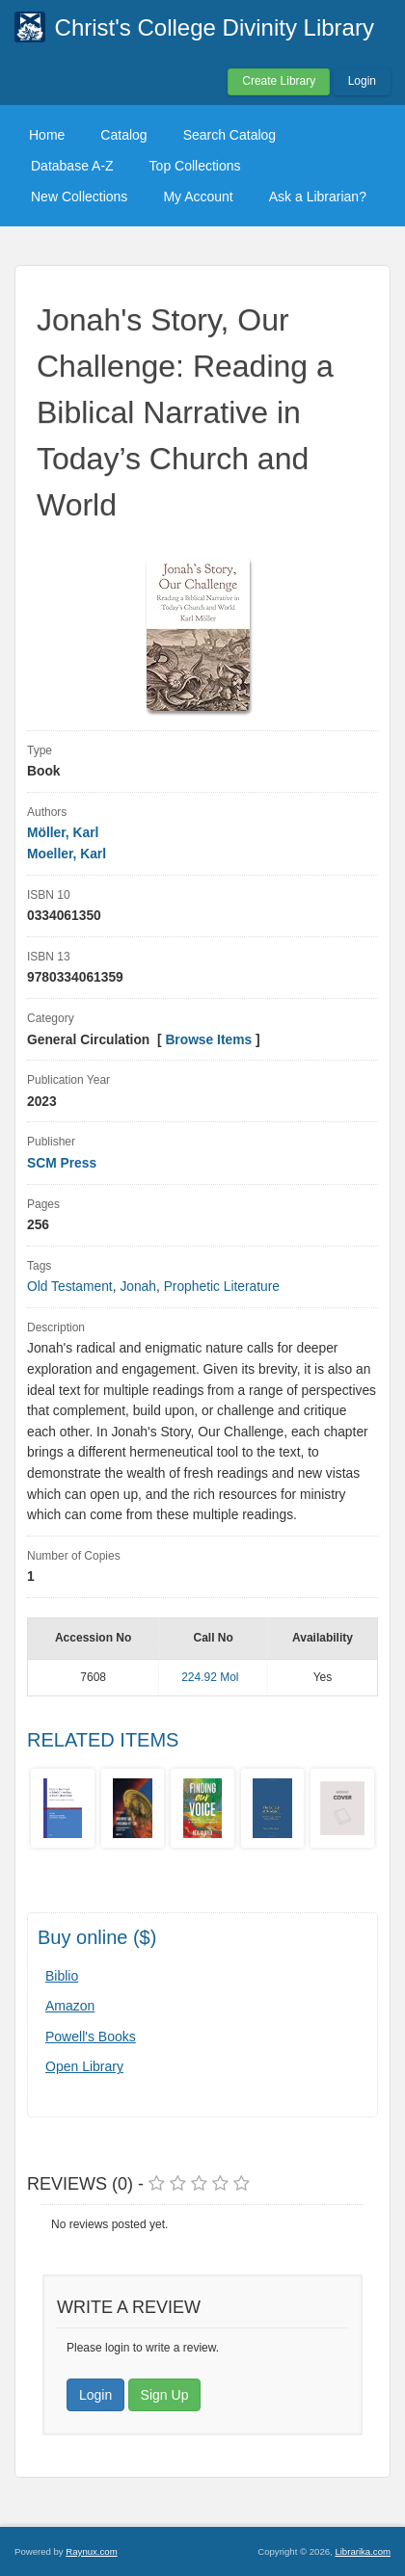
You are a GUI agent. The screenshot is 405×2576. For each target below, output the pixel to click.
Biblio (61, 1976)
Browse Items (208, 1040)
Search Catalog (230, 135)
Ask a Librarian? (317, 196)
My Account (197, 196)
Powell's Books (90, 2036)
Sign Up (165, 2395)
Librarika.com (363, 2551)
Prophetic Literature (222, 1286)
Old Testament (70, 1286)
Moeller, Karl (66, 854)
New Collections (79, 196)
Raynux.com (91, 2551)
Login (362, 81)
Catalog (123, 135)
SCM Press (61, 1163)
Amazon (69, 2005)
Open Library (84, 2066)
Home (47, 135)
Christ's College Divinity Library (214, 27)
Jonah (138, 1286)
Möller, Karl (62, 833)
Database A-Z (72, 165)
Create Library (278, 81)
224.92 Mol (209, 1677)
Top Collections (195, 165)
